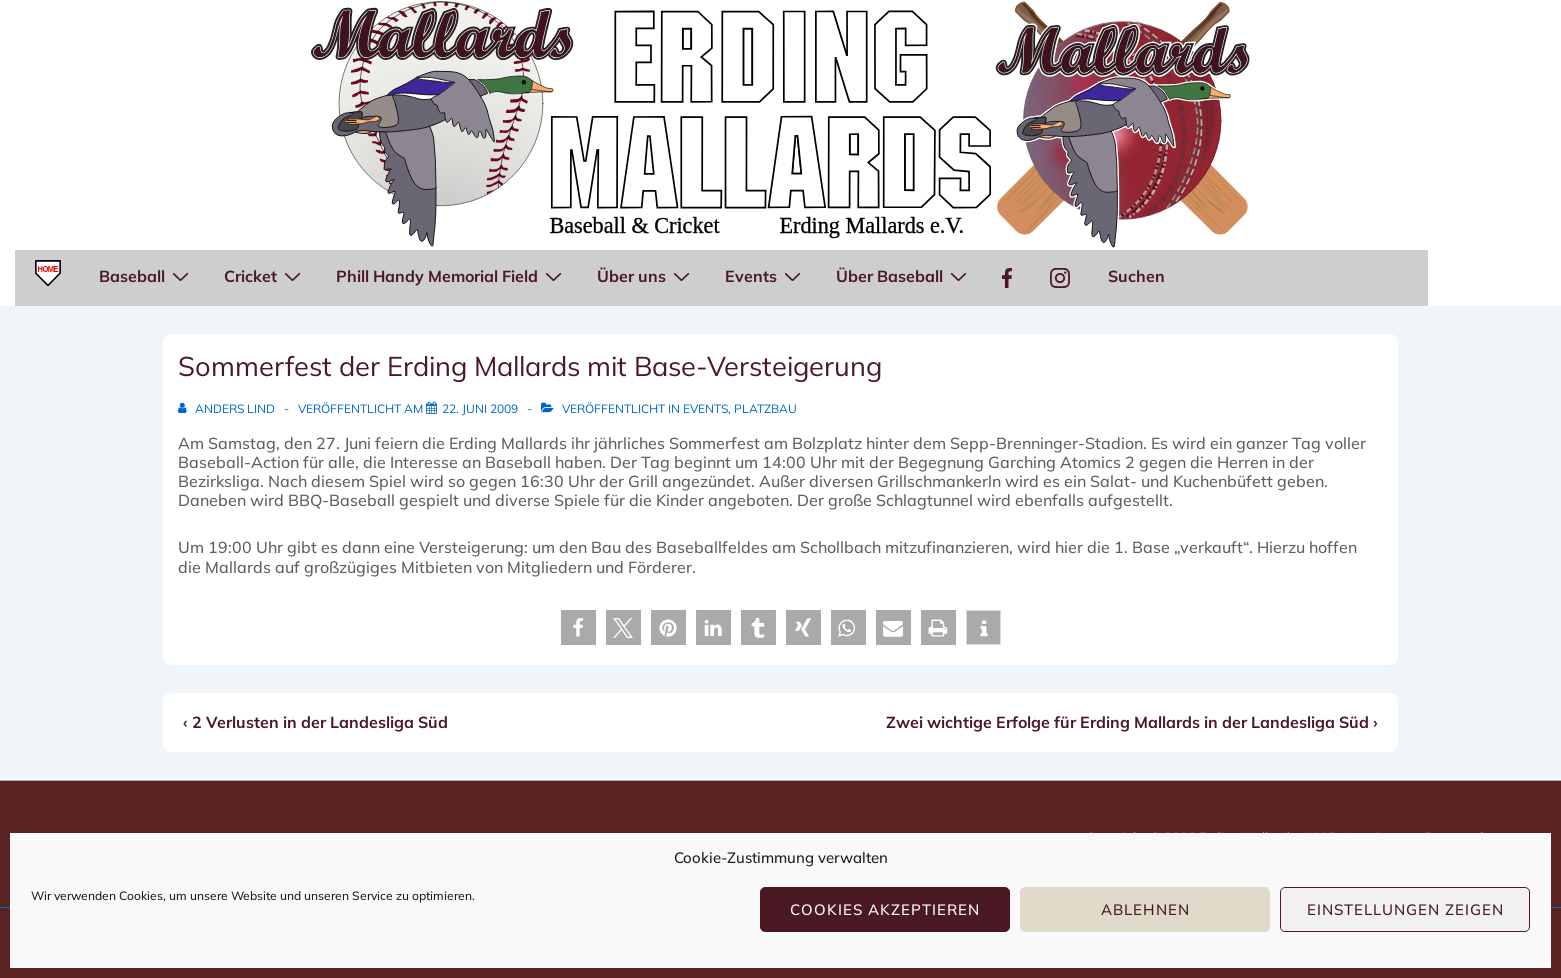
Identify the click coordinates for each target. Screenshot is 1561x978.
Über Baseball (904, 275)
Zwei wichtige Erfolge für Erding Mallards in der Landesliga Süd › (1132, 722)
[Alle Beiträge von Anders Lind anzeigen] (228, 408)
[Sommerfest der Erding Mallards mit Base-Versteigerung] (480, 408)
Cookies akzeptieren (885, 909)
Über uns (646, 275)
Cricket (265, 275)
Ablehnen (1145, 909)
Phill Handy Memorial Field (451, 275)
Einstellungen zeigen (1405, 909)
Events (765, 275)
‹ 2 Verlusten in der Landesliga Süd (315, 722)
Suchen (1136, 276)
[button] (578, 627)
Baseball (146, 275)
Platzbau (765, 408)
